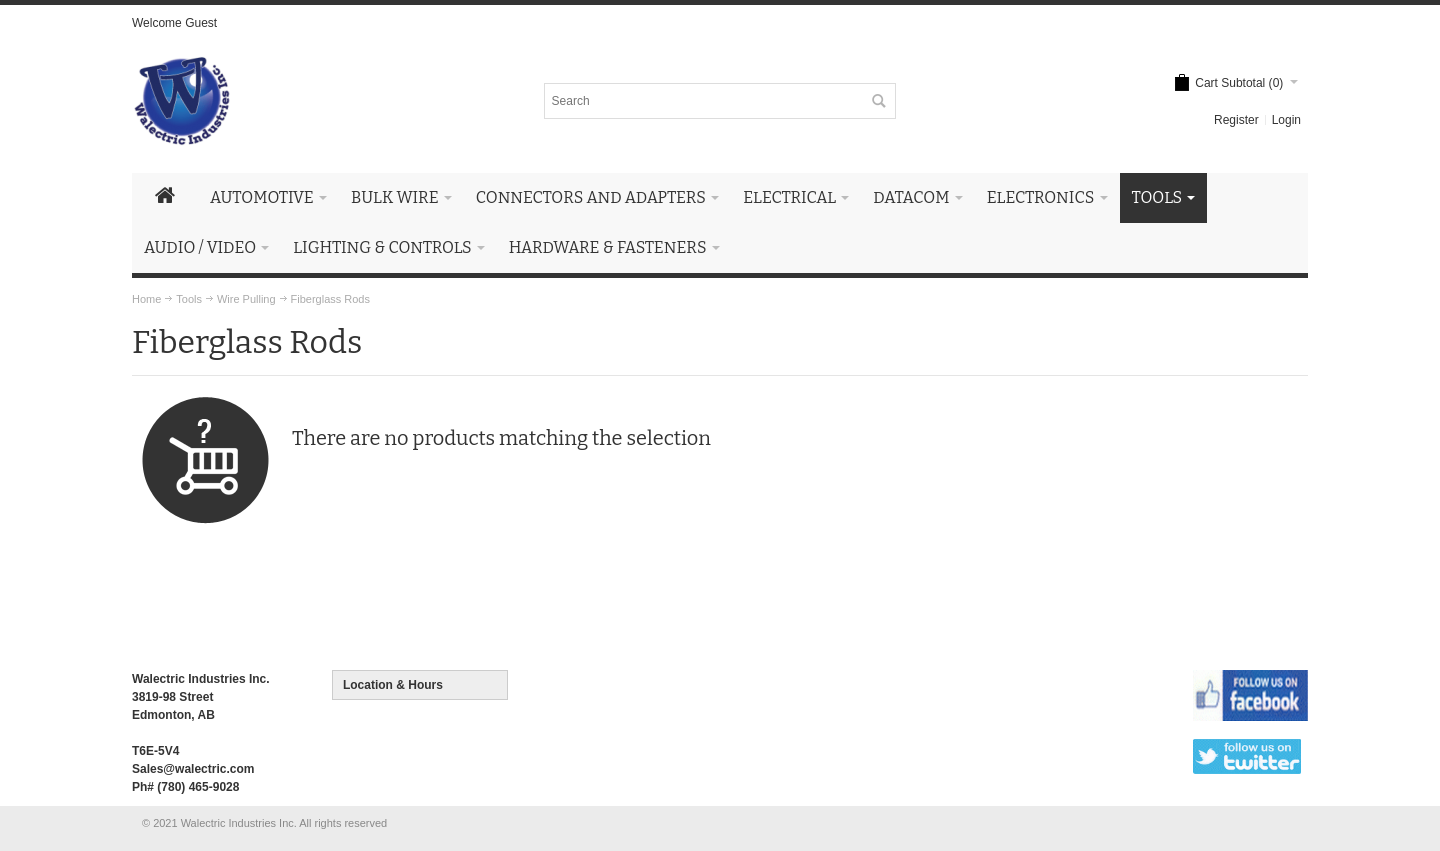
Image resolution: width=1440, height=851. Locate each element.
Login (1286, 120)
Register (1236, 120)
